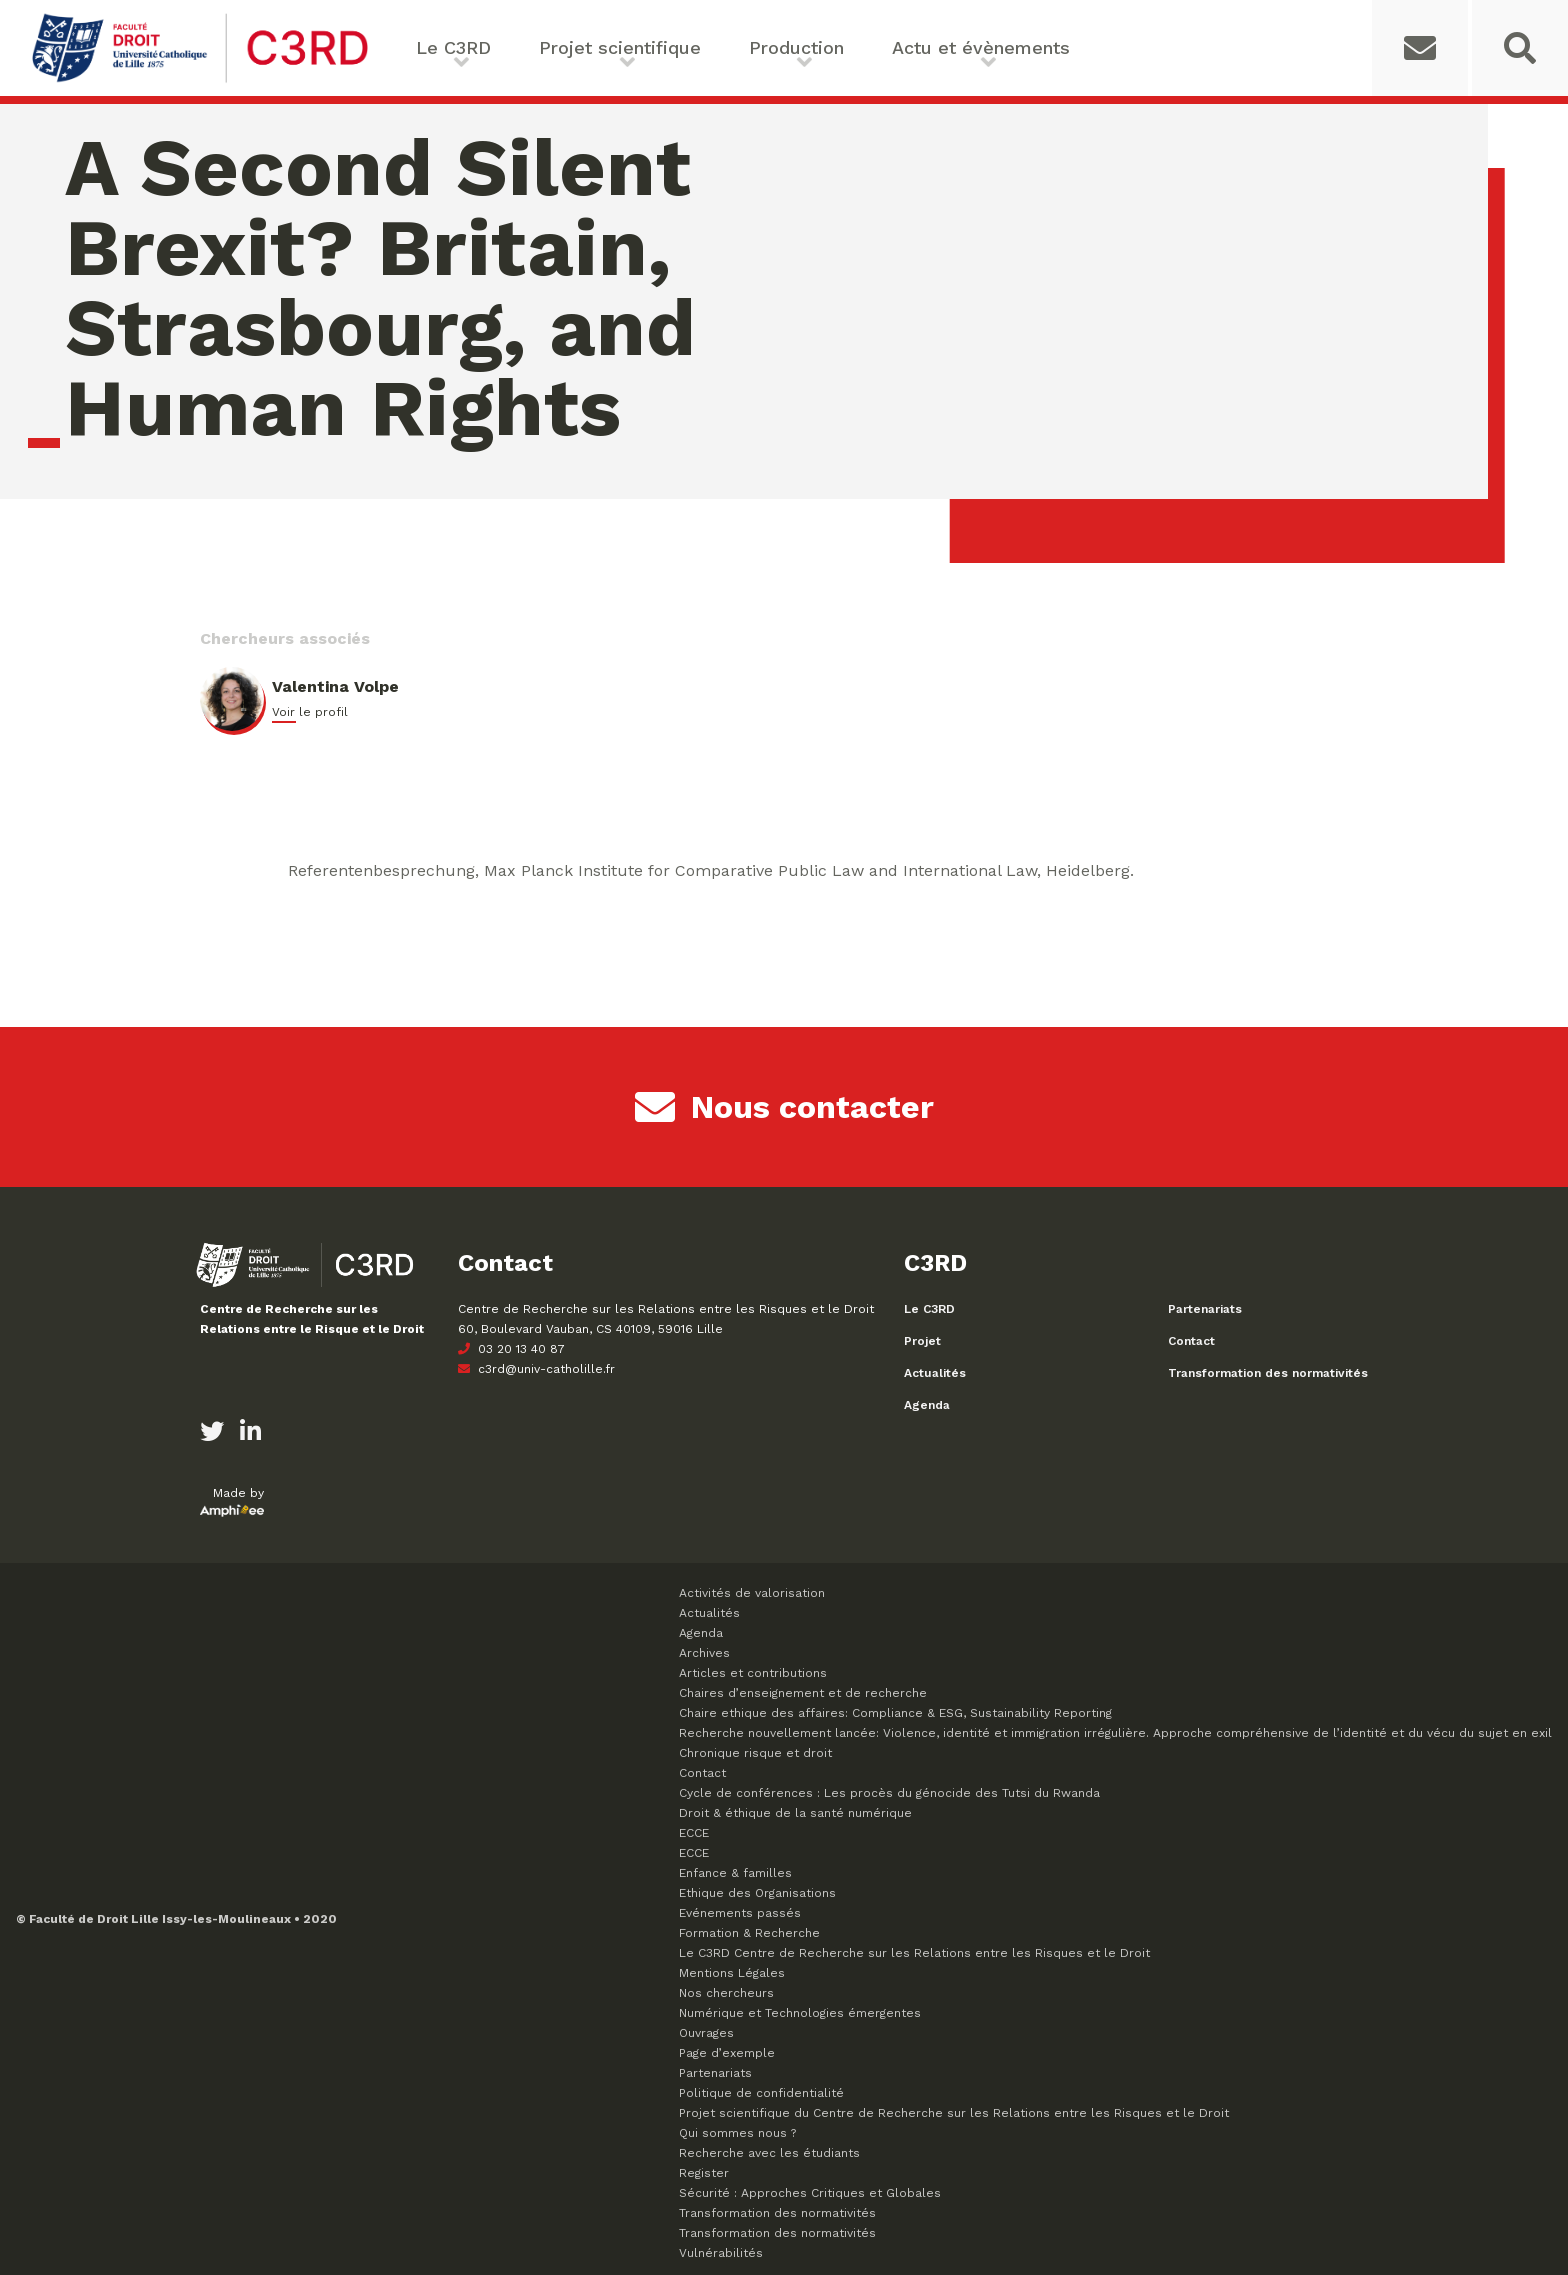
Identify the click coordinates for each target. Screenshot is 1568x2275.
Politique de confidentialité (761, 2093)
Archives (704, 1653)
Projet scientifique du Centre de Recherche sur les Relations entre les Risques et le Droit (954, 2113)
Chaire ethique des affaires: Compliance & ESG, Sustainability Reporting (895, 1713)
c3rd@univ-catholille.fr (536, 1369)
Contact (1191, 1341)
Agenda (927, 1405)
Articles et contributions (753, 1673)
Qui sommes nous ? (737, 2133)
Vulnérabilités (721, 2253)
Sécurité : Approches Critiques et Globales (810, 2193)
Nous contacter (784, 1107)
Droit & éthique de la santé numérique (795, 1813)
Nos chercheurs (726, 1993)
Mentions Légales (732, 1973)
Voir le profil (310, 712)
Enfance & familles (735, 1873)
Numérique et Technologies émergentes (800, 2013)
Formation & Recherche (749, 1933)
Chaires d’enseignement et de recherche (803, 1693)
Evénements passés (740, 1913)
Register (704, 2173)
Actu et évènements (981, 47)
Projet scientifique (620, 47)
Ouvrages (706, 2033)
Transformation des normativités (1268, 1373)
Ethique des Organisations (757, 1893)
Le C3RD (453, 47)
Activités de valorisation (752, 1593)
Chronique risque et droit (755, 1753)
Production (796, 47)
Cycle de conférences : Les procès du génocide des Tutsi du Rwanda (889, 1793)
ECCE (694, 1833)
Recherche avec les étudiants (769, 2153)
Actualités (935, 1373)
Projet (922, 1341)
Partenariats (1205, 1309)
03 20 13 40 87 (511, 1349)
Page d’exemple (727, 2053)
